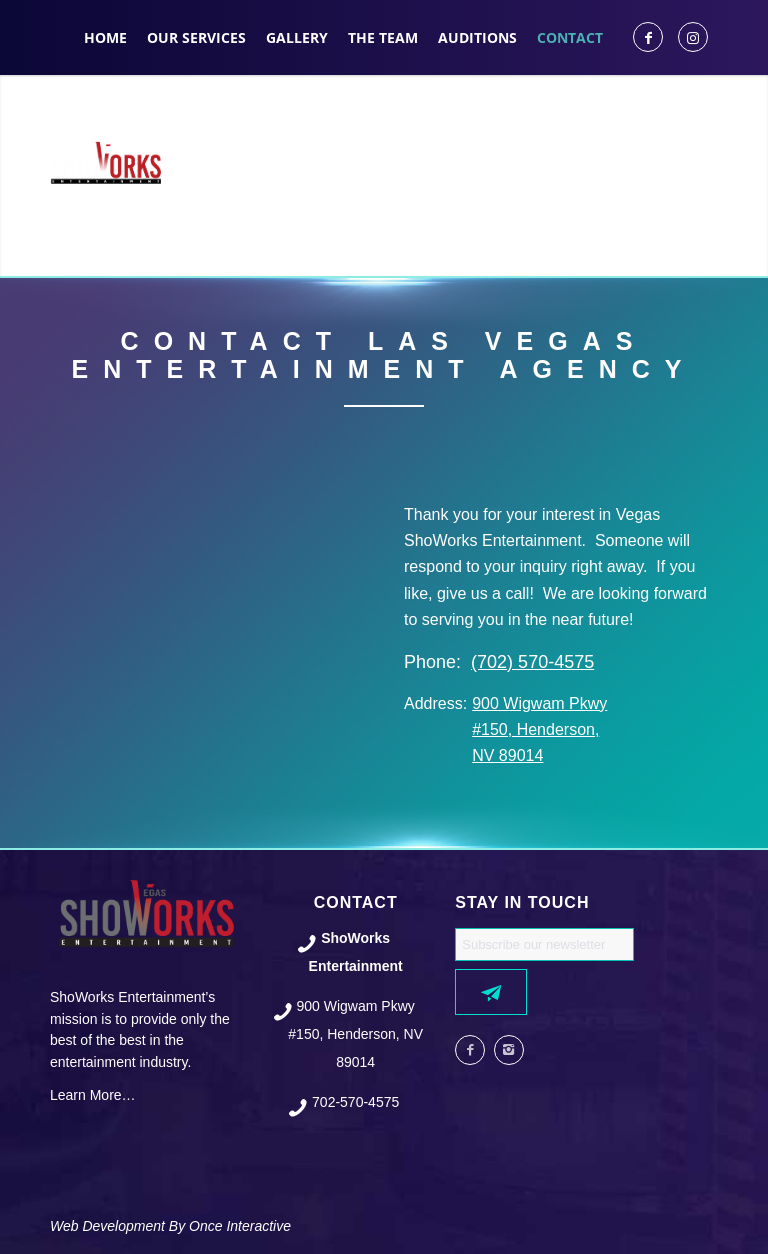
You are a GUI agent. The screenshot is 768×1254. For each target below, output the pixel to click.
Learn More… (93, 1095)
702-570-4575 (355, 1102)
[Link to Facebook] (648, 37)
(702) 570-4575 (532, 662)
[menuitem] (105, 37)
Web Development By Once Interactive (170, 1226)
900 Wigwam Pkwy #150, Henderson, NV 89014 (539, 730)
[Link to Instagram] (693, 37)
